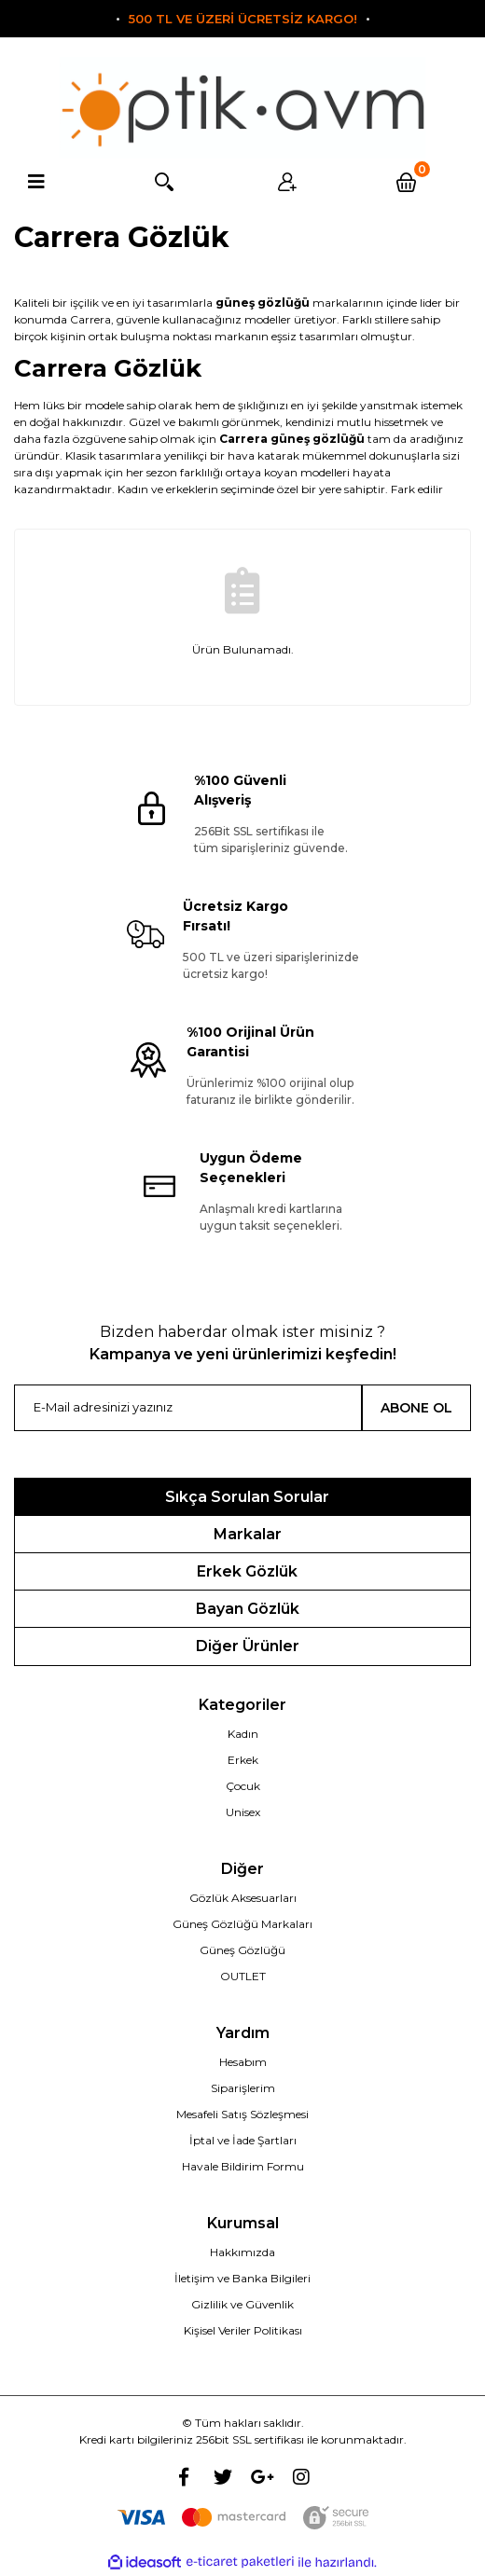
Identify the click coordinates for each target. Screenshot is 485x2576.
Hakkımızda (242, 2252)
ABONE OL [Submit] (416, 1407)
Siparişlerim (243, 2088)
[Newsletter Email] (188, 1407)
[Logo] (242, 107)
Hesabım (243, 2062)
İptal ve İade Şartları (243, 2140)
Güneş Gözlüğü (242, 1950)
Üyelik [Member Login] (285, 181)
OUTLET (243, 1976)
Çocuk (243, 1786)
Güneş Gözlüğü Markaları (242, 1924)
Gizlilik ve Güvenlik (242, 2304)
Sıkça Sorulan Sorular (247, 1497)
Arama (162, 181)
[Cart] (409, 181)
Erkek (243, 1760)
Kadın (243, 1734)
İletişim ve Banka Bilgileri (242, 2278)
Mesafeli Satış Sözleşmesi (242, 2114)
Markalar (248, 1534)
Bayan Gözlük (247, 1609)
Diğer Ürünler (247, 1646)
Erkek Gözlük (247, 1571)
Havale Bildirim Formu (243, 2166)
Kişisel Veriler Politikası (243, 2330)
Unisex (243, 1812)
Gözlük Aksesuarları (243, 1898)
